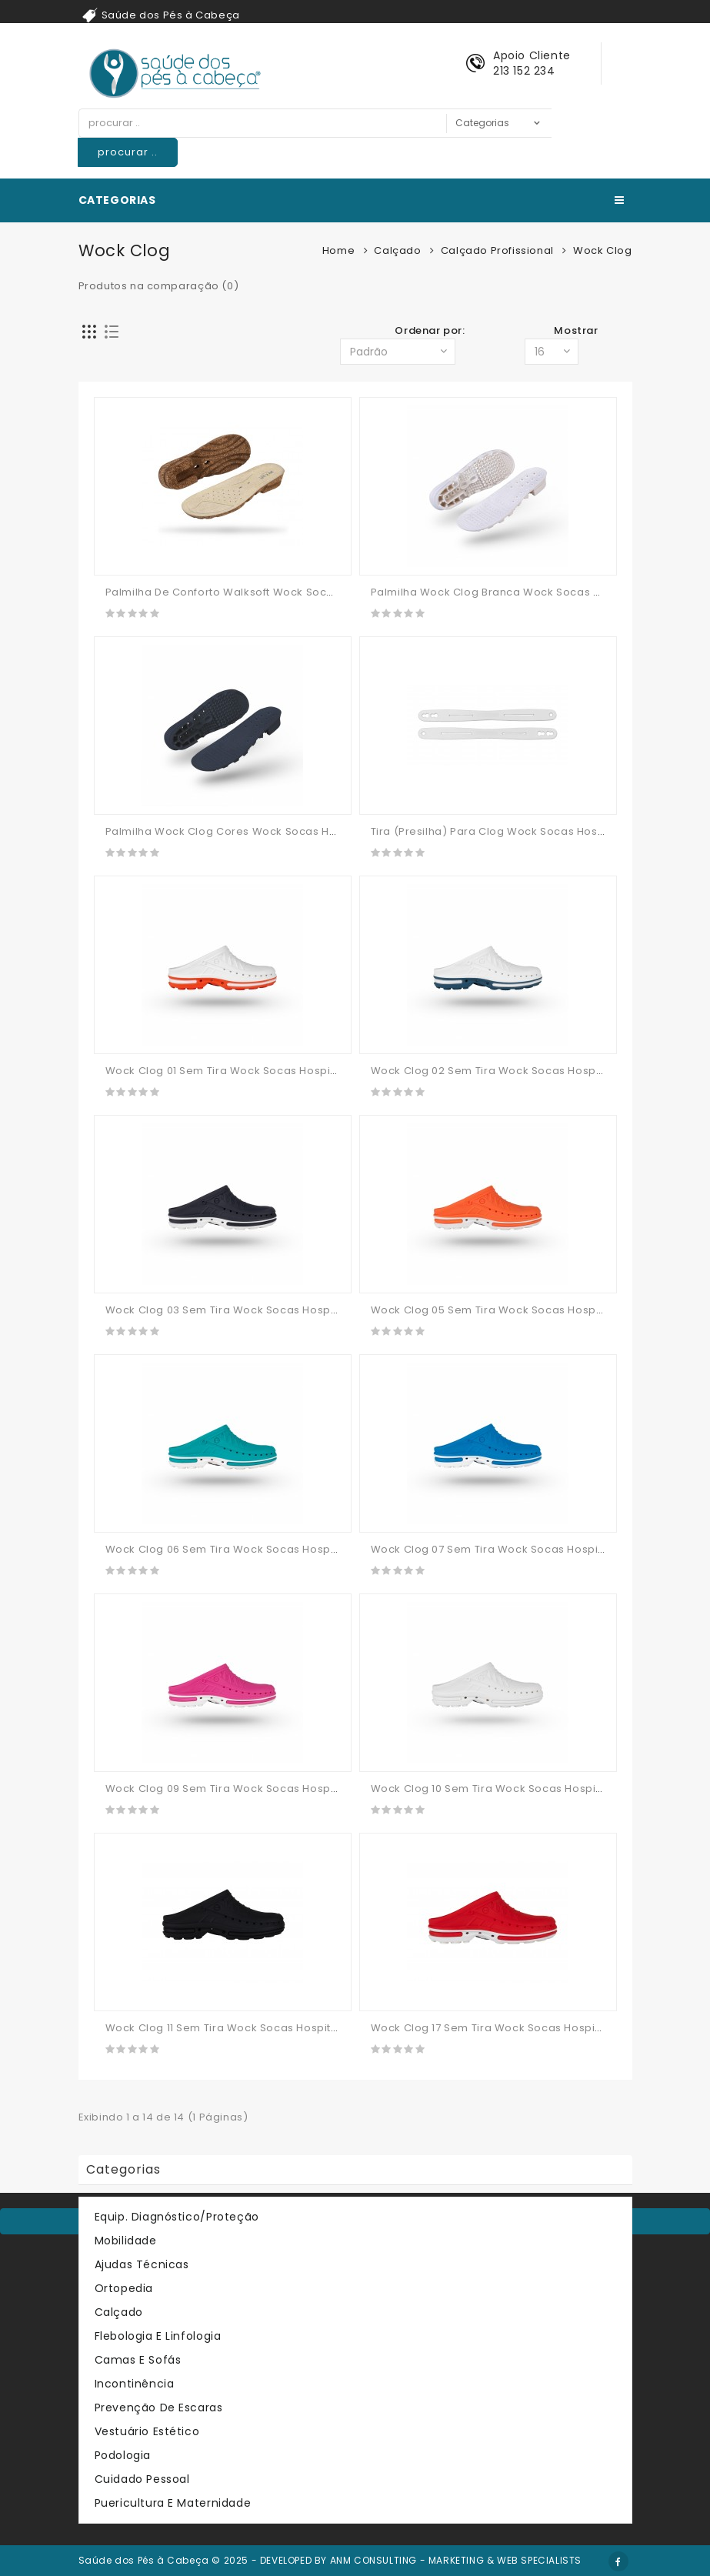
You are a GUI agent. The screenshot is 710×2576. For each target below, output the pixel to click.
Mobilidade (126, 2240)
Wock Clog (602, 250)
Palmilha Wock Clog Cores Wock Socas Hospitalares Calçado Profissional (306, 831)
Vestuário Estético (147, 2431)
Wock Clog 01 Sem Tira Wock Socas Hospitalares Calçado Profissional (295, 1070)
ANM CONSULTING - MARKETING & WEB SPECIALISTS (456, 2560)
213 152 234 (524, 70)
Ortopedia (124, 2288)
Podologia (123, 2455)
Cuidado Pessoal (142, 2479)
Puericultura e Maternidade (173, 2503)
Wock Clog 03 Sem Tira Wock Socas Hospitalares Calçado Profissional (296, 1310)
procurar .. (128, 152)
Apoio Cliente (532, 55)
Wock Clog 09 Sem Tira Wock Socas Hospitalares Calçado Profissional (296, 1788)
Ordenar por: (430, 330)
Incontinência (135, 2383)
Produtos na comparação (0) (158, 286)
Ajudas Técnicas (142, 2264)
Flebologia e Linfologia (158, 2336)
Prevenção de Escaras (159, 2407)
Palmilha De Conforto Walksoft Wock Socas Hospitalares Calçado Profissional (316, 592)
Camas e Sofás (138, 2359)
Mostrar (576, 330)
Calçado (397, 250)
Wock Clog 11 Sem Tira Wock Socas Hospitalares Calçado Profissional (293, 2027)
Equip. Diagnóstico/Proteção (177, 2216)
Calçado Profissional (497, 250)
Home (338, 250)
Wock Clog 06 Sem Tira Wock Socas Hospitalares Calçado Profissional (296, 1549)
